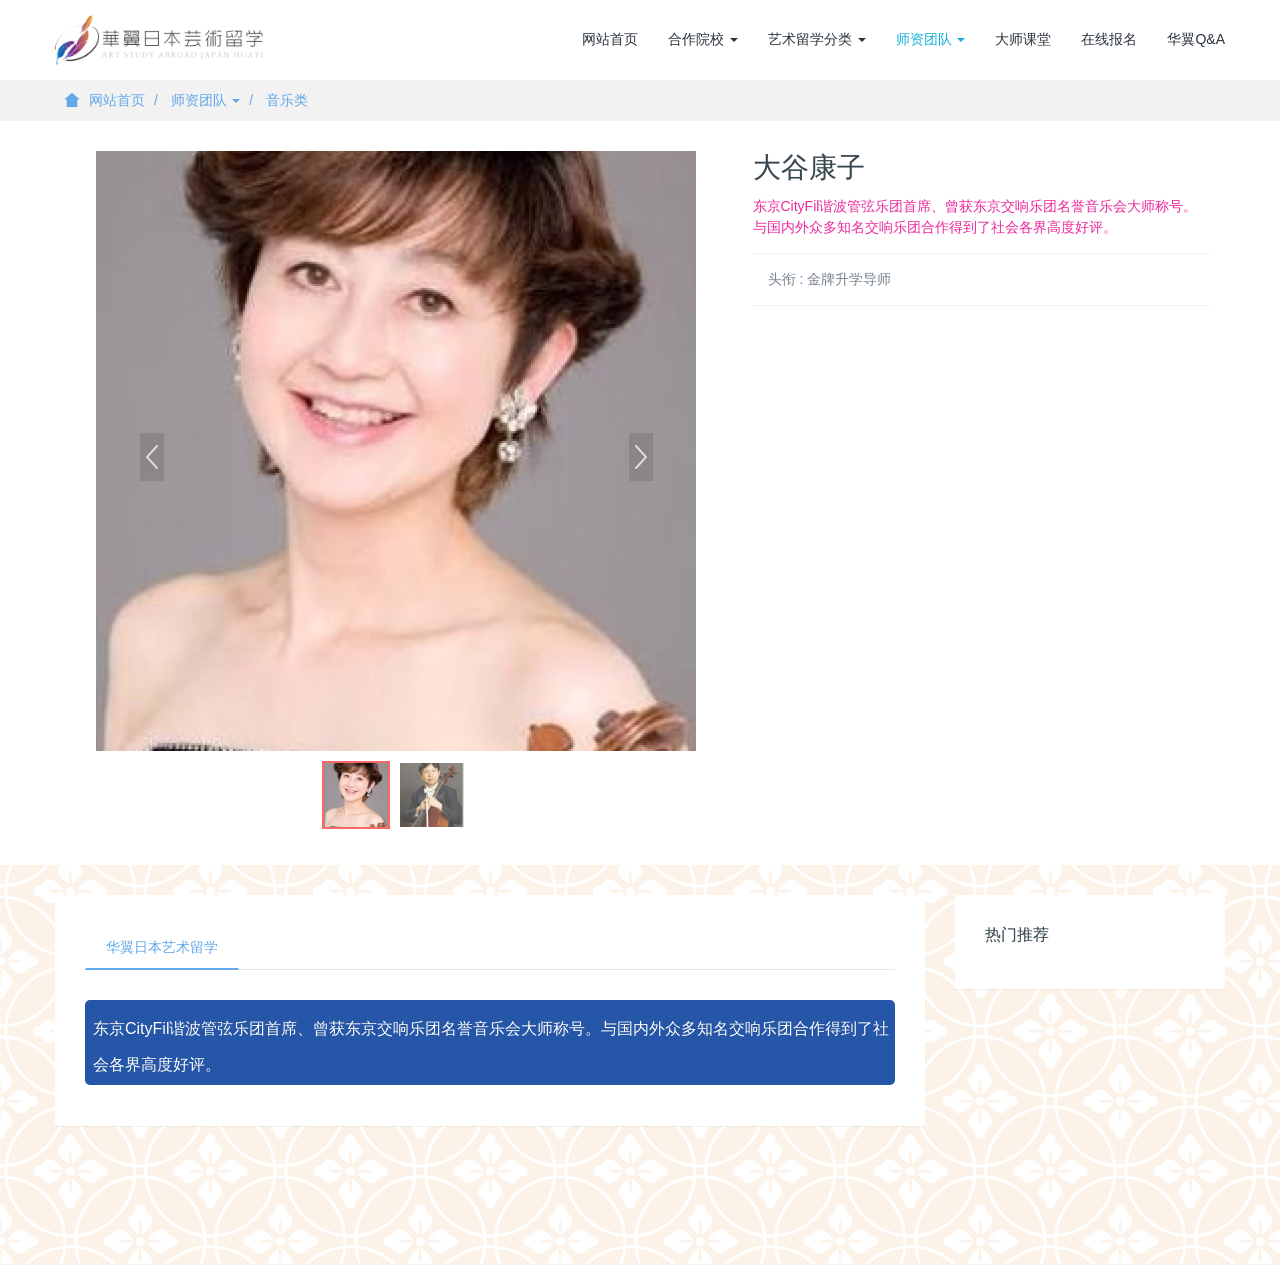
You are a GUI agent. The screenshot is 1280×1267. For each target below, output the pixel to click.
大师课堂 (1023, 39)
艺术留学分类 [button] (817, 39)
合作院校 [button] (703, 39)
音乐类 (287, 100)
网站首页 (610, 39)
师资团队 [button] (931, 39)
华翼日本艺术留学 (162, 947)
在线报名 (1109, 39)
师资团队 (206, 100)
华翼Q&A (1196, 39)
